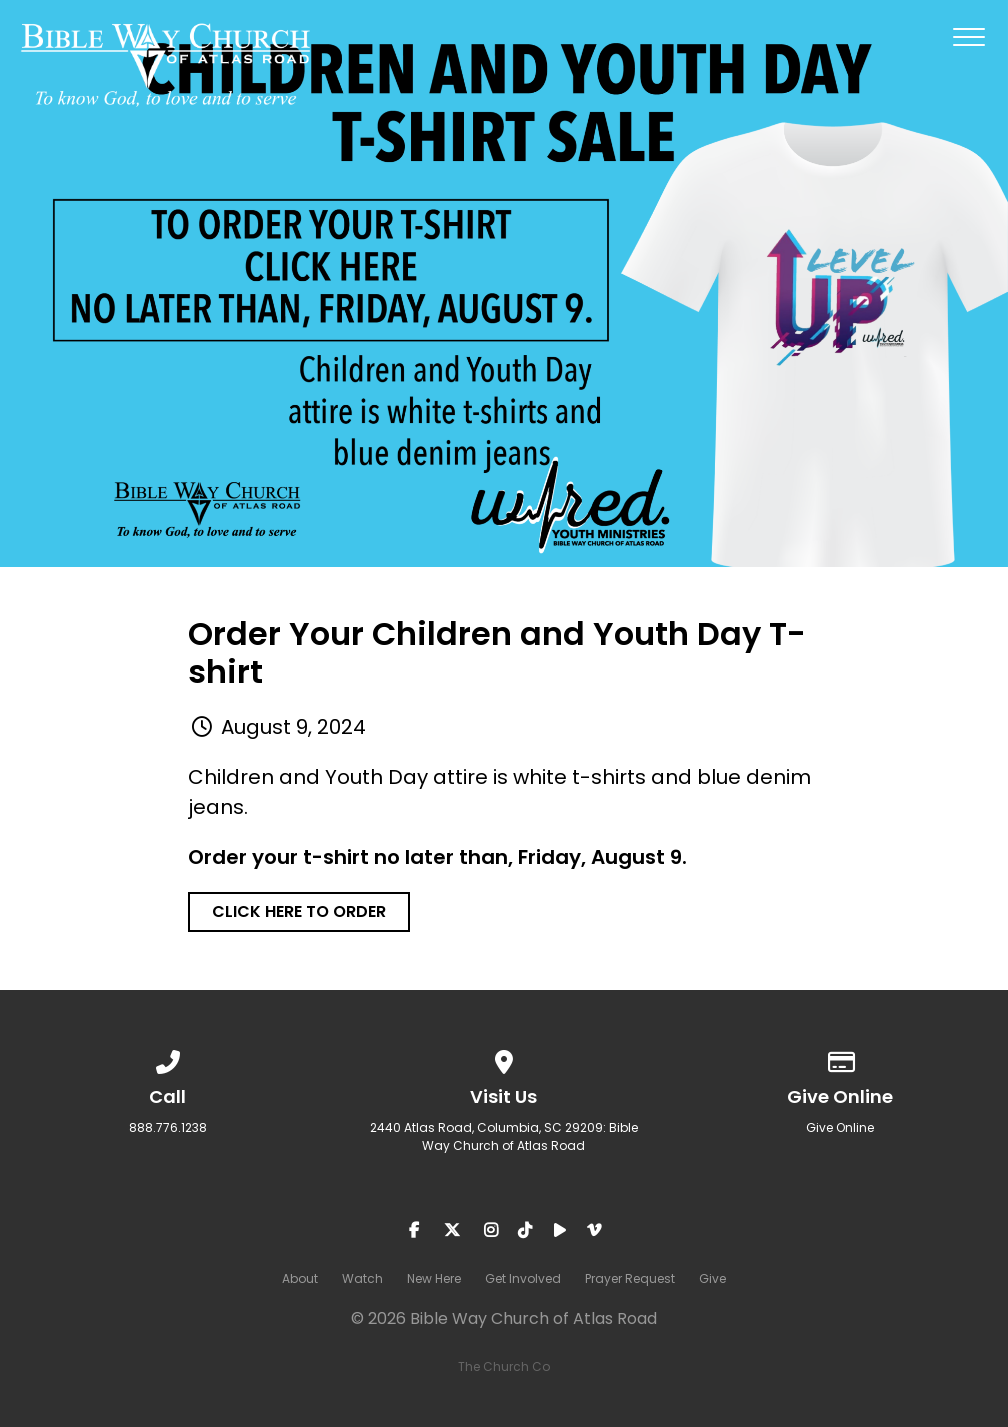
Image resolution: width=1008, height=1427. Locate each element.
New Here (434, 1278)
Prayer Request (630, 1278)
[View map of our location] (504, 1058)
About (300, 1278)
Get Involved (523, 1278)
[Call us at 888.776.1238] (168, 1058)
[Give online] (840, 1058)
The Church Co (504, 1366)
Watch (362, 1278)
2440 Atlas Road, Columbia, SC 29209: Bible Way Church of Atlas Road (504, 1136)
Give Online (840, 1127)
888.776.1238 (168, 1127)
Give (712, 1278)
